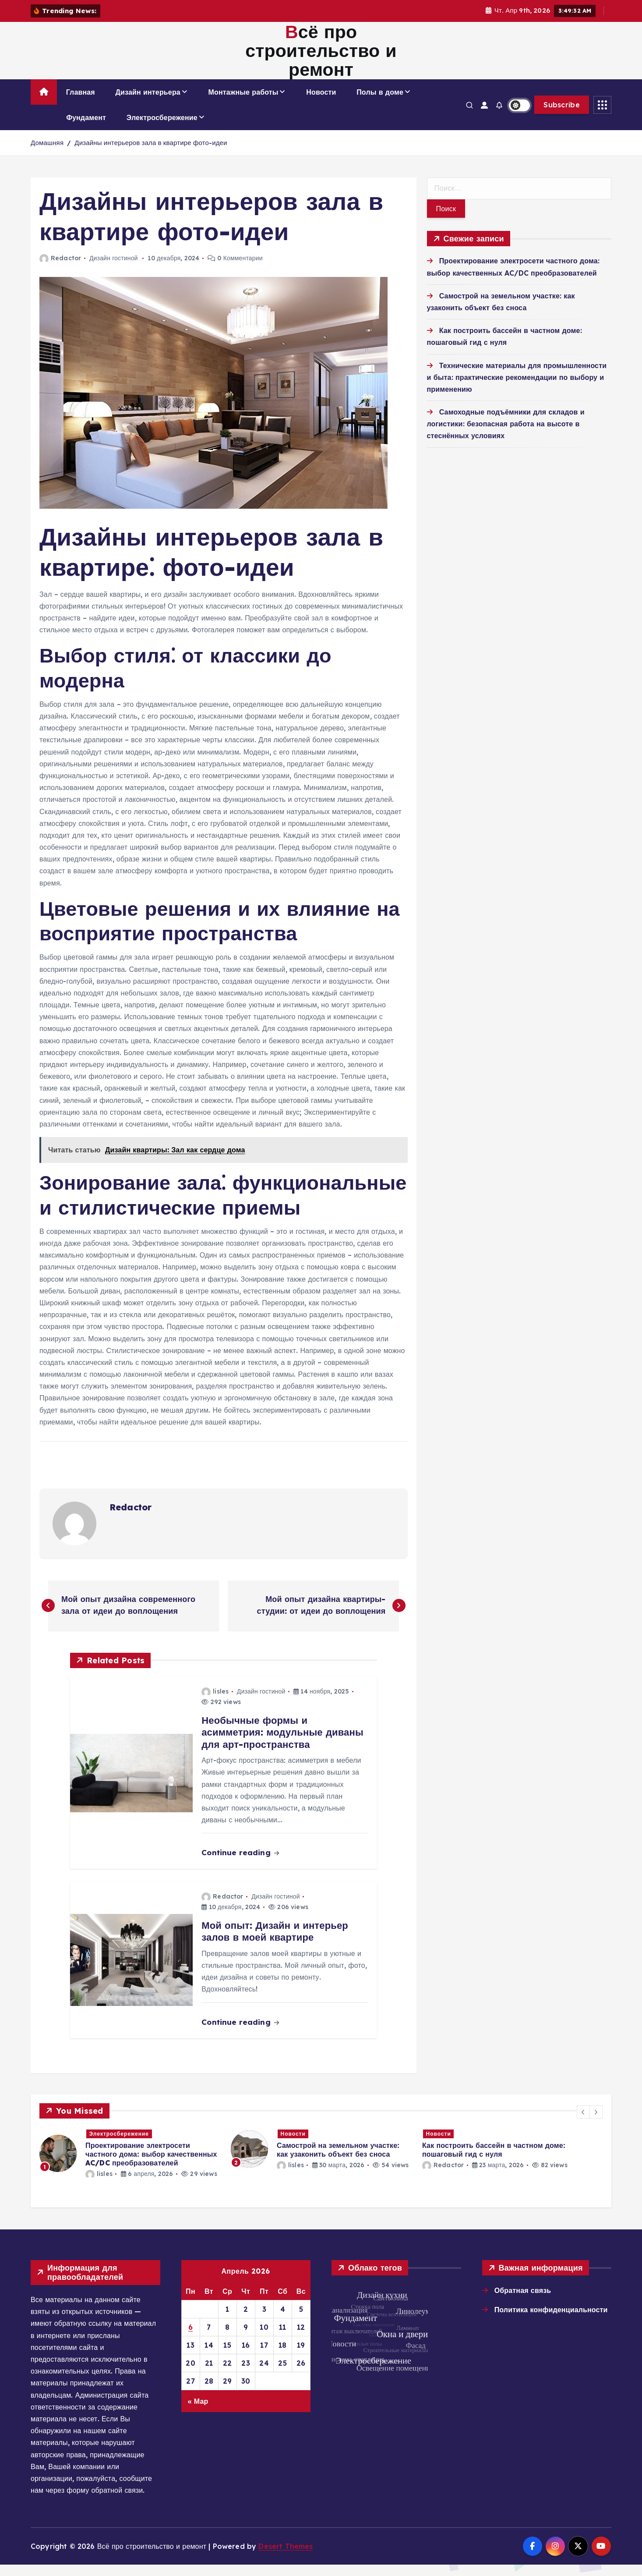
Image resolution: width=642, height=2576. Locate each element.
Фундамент (86, 128)
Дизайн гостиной (113, 269)
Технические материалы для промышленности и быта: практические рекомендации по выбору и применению (517, 388)
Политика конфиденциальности (551, 2321)
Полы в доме (379, 103)
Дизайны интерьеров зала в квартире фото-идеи (150, 154)
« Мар (197, 2412)
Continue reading (240, 1863)
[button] (583, 2123)
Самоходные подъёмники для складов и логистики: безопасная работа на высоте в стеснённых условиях (506, 435)
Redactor (60, 269)
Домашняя (47, 154)
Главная (80, 103)
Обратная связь (522, 2301)
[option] (129, 2165)
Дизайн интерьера (148, 103)
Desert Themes (285, 2557)
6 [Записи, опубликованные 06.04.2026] (190, 2338)
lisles (215, 1703)
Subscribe (561, 116)
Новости (321, 103)
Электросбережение (162, 128)
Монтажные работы (243, 103)
